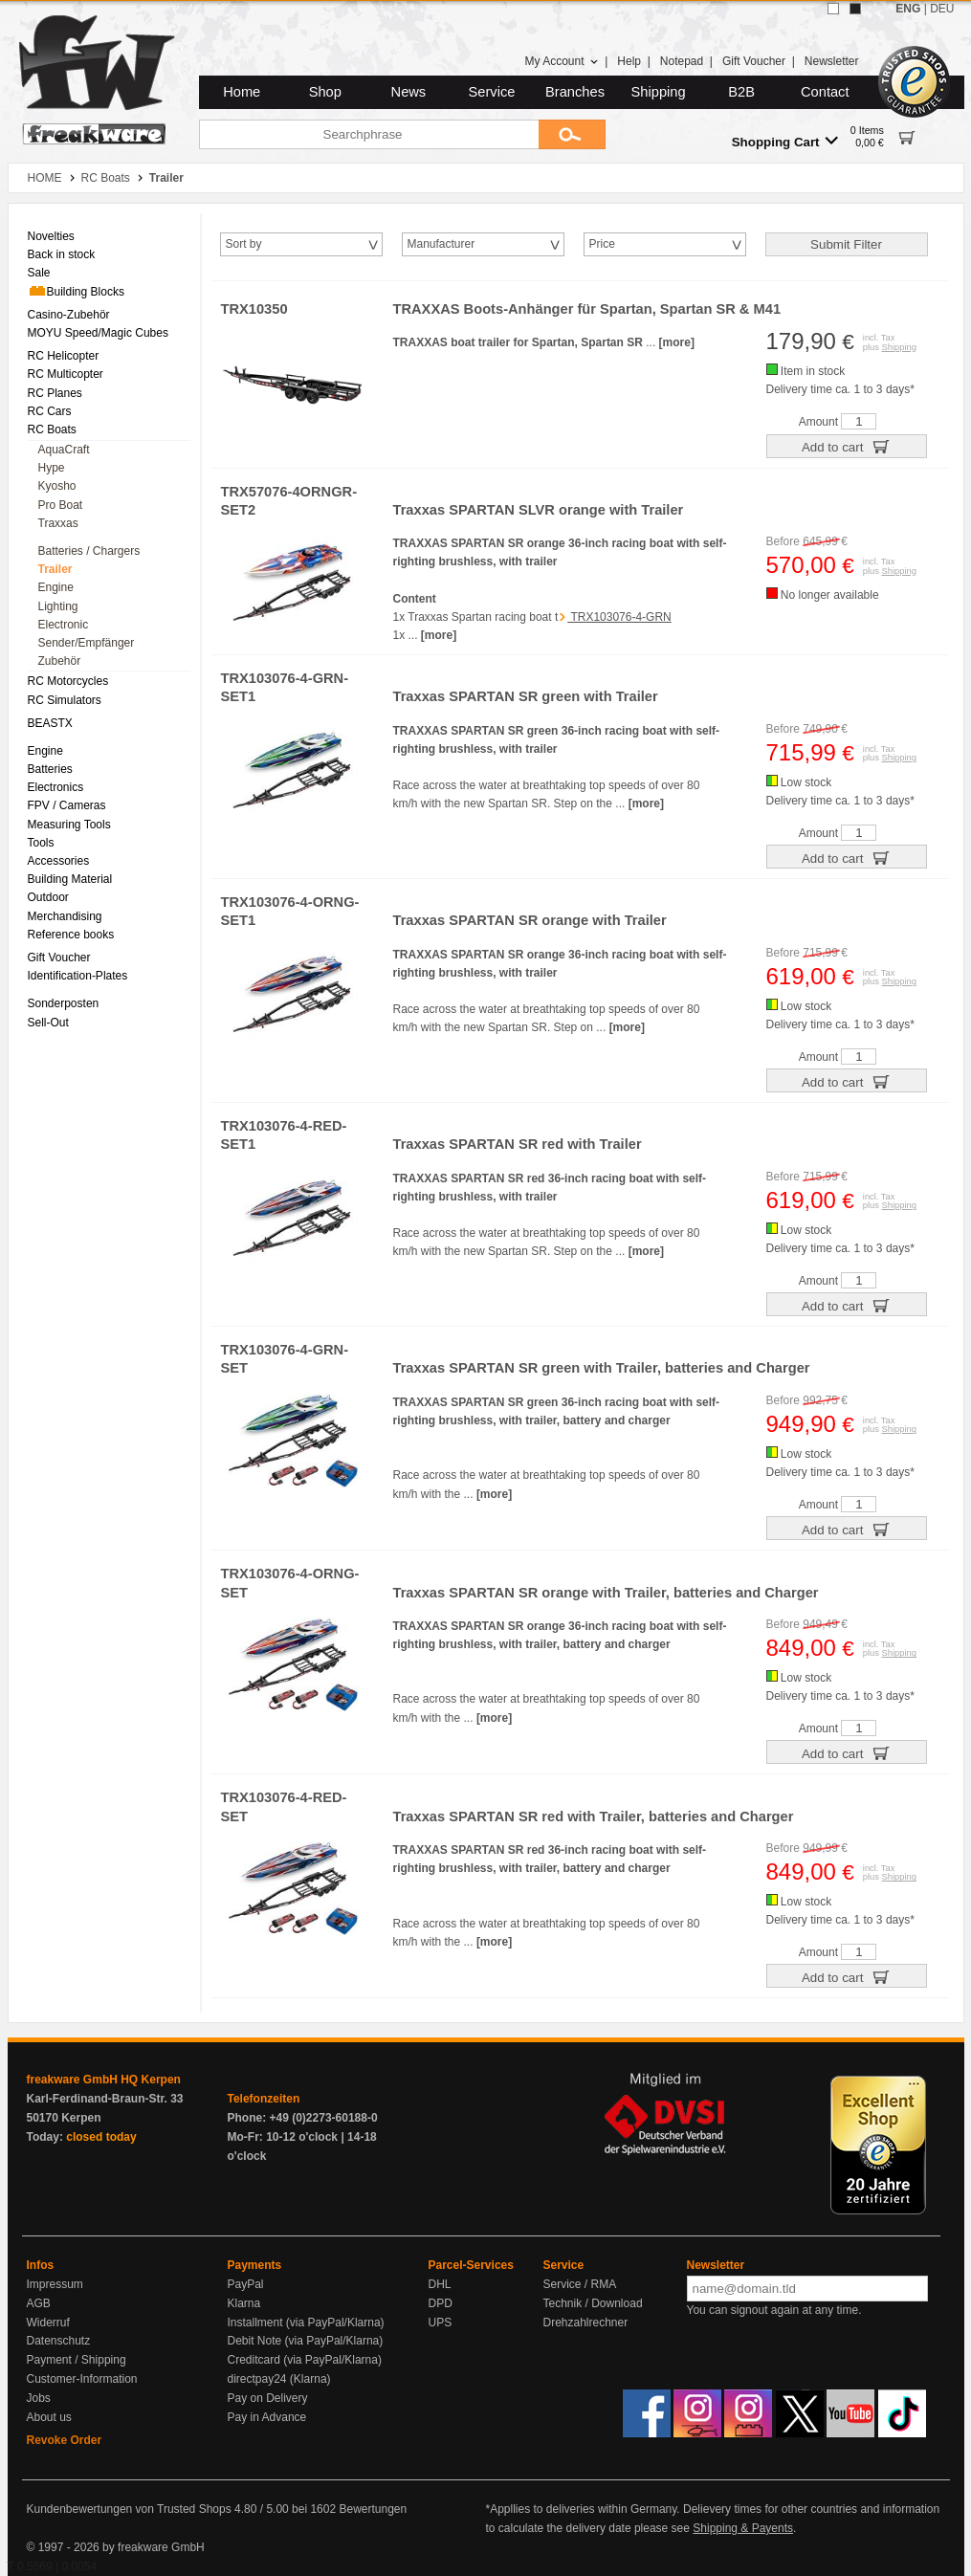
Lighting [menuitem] (58, 606)
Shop (325, 91)
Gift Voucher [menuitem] (59, 957)
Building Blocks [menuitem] (76, 290)
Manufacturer (441, 244)
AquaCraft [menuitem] (64, 449)
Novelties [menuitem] (51, 236)
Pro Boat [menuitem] (60, 505)
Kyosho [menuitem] (57, 486)
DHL (440, 2284)
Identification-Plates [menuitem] (78, 975)
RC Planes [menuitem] (55, 393)
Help (629, 61)
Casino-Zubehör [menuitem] (69, 314)
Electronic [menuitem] (63, 624)
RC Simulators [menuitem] (64, 700)
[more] (677, 342)
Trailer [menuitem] (55, 569)
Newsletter (832, 61)
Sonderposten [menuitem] (63, 1003)
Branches (575, 91)
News (409, 91)
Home (241, 91)
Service (492, 91)
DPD (440, 2303)
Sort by (244, 244)
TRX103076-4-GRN (619, 617)
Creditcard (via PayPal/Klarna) (305, 2360)
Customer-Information (82, 2379)
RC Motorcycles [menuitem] (68, 681)
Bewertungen (373, 2509)
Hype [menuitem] (51, 467)
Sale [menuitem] (39, 272)
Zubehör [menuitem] (59, 661)
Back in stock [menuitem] (62, 254)
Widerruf (48, 2322)
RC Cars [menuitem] (50, 411)
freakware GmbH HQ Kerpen (104, 2079)
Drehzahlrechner (586, 2322)
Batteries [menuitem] (50, 769)
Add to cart (846, 445)
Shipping (658, 91)
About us (49, 2417)
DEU (942, 8)
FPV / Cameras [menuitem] (67, 805)
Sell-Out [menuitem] (48, 1022)
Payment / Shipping (76, 2360)
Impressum (55, 2284)
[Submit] (572, 134)
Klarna (244, 2303)
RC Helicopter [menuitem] (63, 356)
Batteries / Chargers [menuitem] (89, 551)
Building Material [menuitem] (70, 879)
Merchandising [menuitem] (65, 916)
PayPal (246, 2284)
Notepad (681, 61)
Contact (825, 91)
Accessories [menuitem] (59, 861)
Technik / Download (593, 2303)
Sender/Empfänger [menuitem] (86, 643)
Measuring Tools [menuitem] (69, 824)
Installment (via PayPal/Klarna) (306, 2322)
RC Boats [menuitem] (52, 429)
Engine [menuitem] (56, 587)
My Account (561, 61)
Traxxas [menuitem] (58, 523)
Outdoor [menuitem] (48, 897)
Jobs (39, 2398)
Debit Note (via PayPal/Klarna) (306, 2340)
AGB (39, 2303)
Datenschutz (59, 2340)
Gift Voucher (753, 61)
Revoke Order (64, 2440)
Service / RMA (580, 2284)
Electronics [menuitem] (56, 787)
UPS (440, 2322)
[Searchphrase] (369, 134)
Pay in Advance (267, 2417)
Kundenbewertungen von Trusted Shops (129, 2509)
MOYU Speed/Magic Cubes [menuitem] (98, 333)
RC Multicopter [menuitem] (65, 374)
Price (602, 244)
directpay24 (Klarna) (279, 2379)
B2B (741, 91)
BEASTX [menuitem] (50, 723)
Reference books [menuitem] (71, 934)
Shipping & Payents (743, 2528)
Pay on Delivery (268, 2398)
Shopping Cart (785, 141)
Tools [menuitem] (41, 842)
